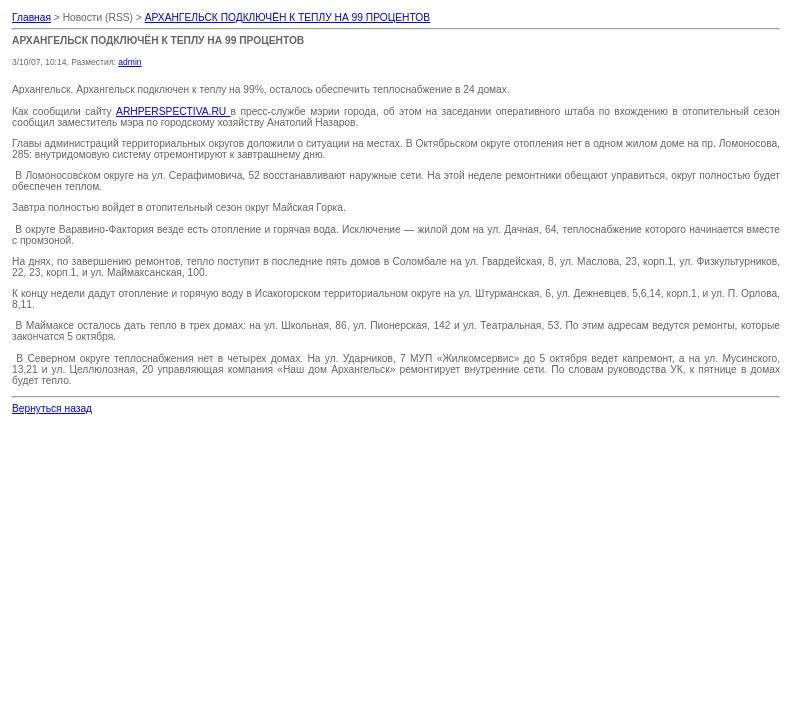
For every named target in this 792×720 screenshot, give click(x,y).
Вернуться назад (52, 408)
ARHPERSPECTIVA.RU (173, 111)
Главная (31, 17)
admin (129, 62)
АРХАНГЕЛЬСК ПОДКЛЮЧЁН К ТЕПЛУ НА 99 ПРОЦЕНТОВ (287, 17)
